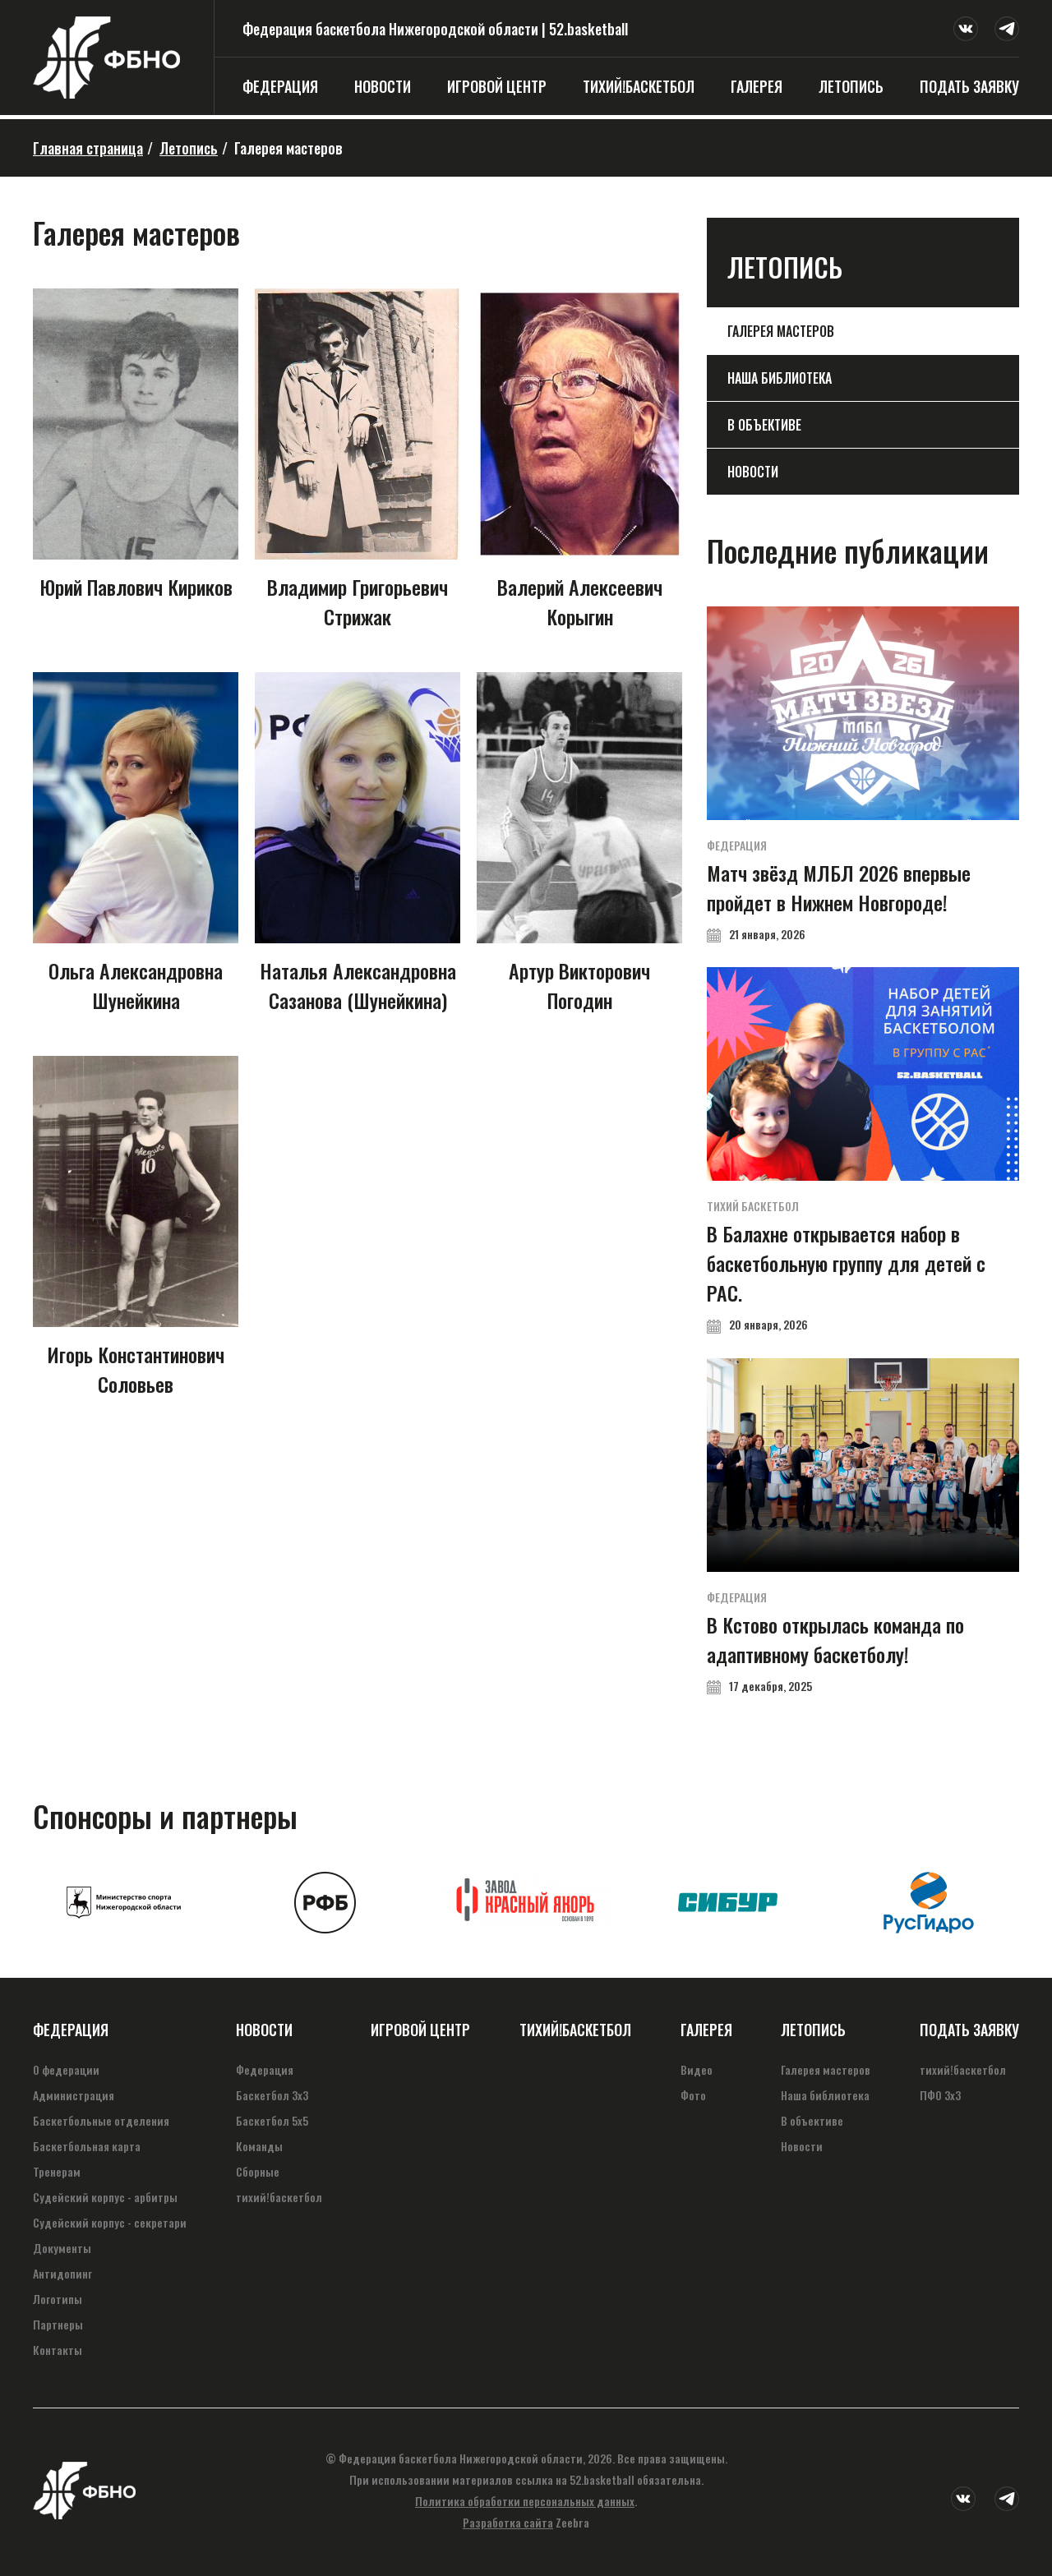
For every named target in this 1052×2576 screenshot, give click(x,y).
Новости (382, 86)
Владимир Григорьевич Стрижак (357, 459)
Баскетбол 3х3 (272, 2095)
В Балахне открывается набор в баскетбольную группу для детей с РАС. (863, 1150)
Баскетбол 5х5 (272, 2120)
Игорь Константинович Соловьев (135, 1227)
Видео (697, 2069)
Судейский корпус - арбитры (105, 2196)
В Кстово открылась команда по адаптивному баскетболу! (863, 1526)
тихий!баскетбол (638, 86)
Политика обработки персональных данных (524, 2500)
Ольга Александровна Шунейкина (135, 843)
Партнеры (58, 2324)
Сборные (257, 2171)
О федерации (66, 2069)
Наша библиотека (779, 378)
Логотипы (57, 2298)
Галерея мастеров (780, 331)
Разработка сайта (508, 2522)
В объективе (764, 425)
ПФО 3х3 (940, 2095)
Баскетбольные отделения (101, 2120)
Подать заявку (969, 86)
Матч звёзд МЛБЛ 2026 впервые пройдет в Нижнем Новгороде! (863, 774)
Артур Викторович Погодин (579, 843)
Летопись (851, 86)
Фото (693, 2095)
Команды (259, 2145)
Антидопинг (62, 2273)
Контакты (57, 2349)
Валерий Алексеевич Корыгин (579, 459)
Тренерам (57, 2171)
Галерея (756, 86)
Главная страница (88, 148)
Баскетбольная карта (87, 2145)
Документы (62, 2247)
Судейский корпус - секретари (110, 2222)
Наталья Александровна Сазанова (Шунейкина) (357, 843)
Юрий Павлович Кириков (135, 444)
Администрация (73, 2095)
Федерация (280, 86)
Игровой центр (497, 86)
